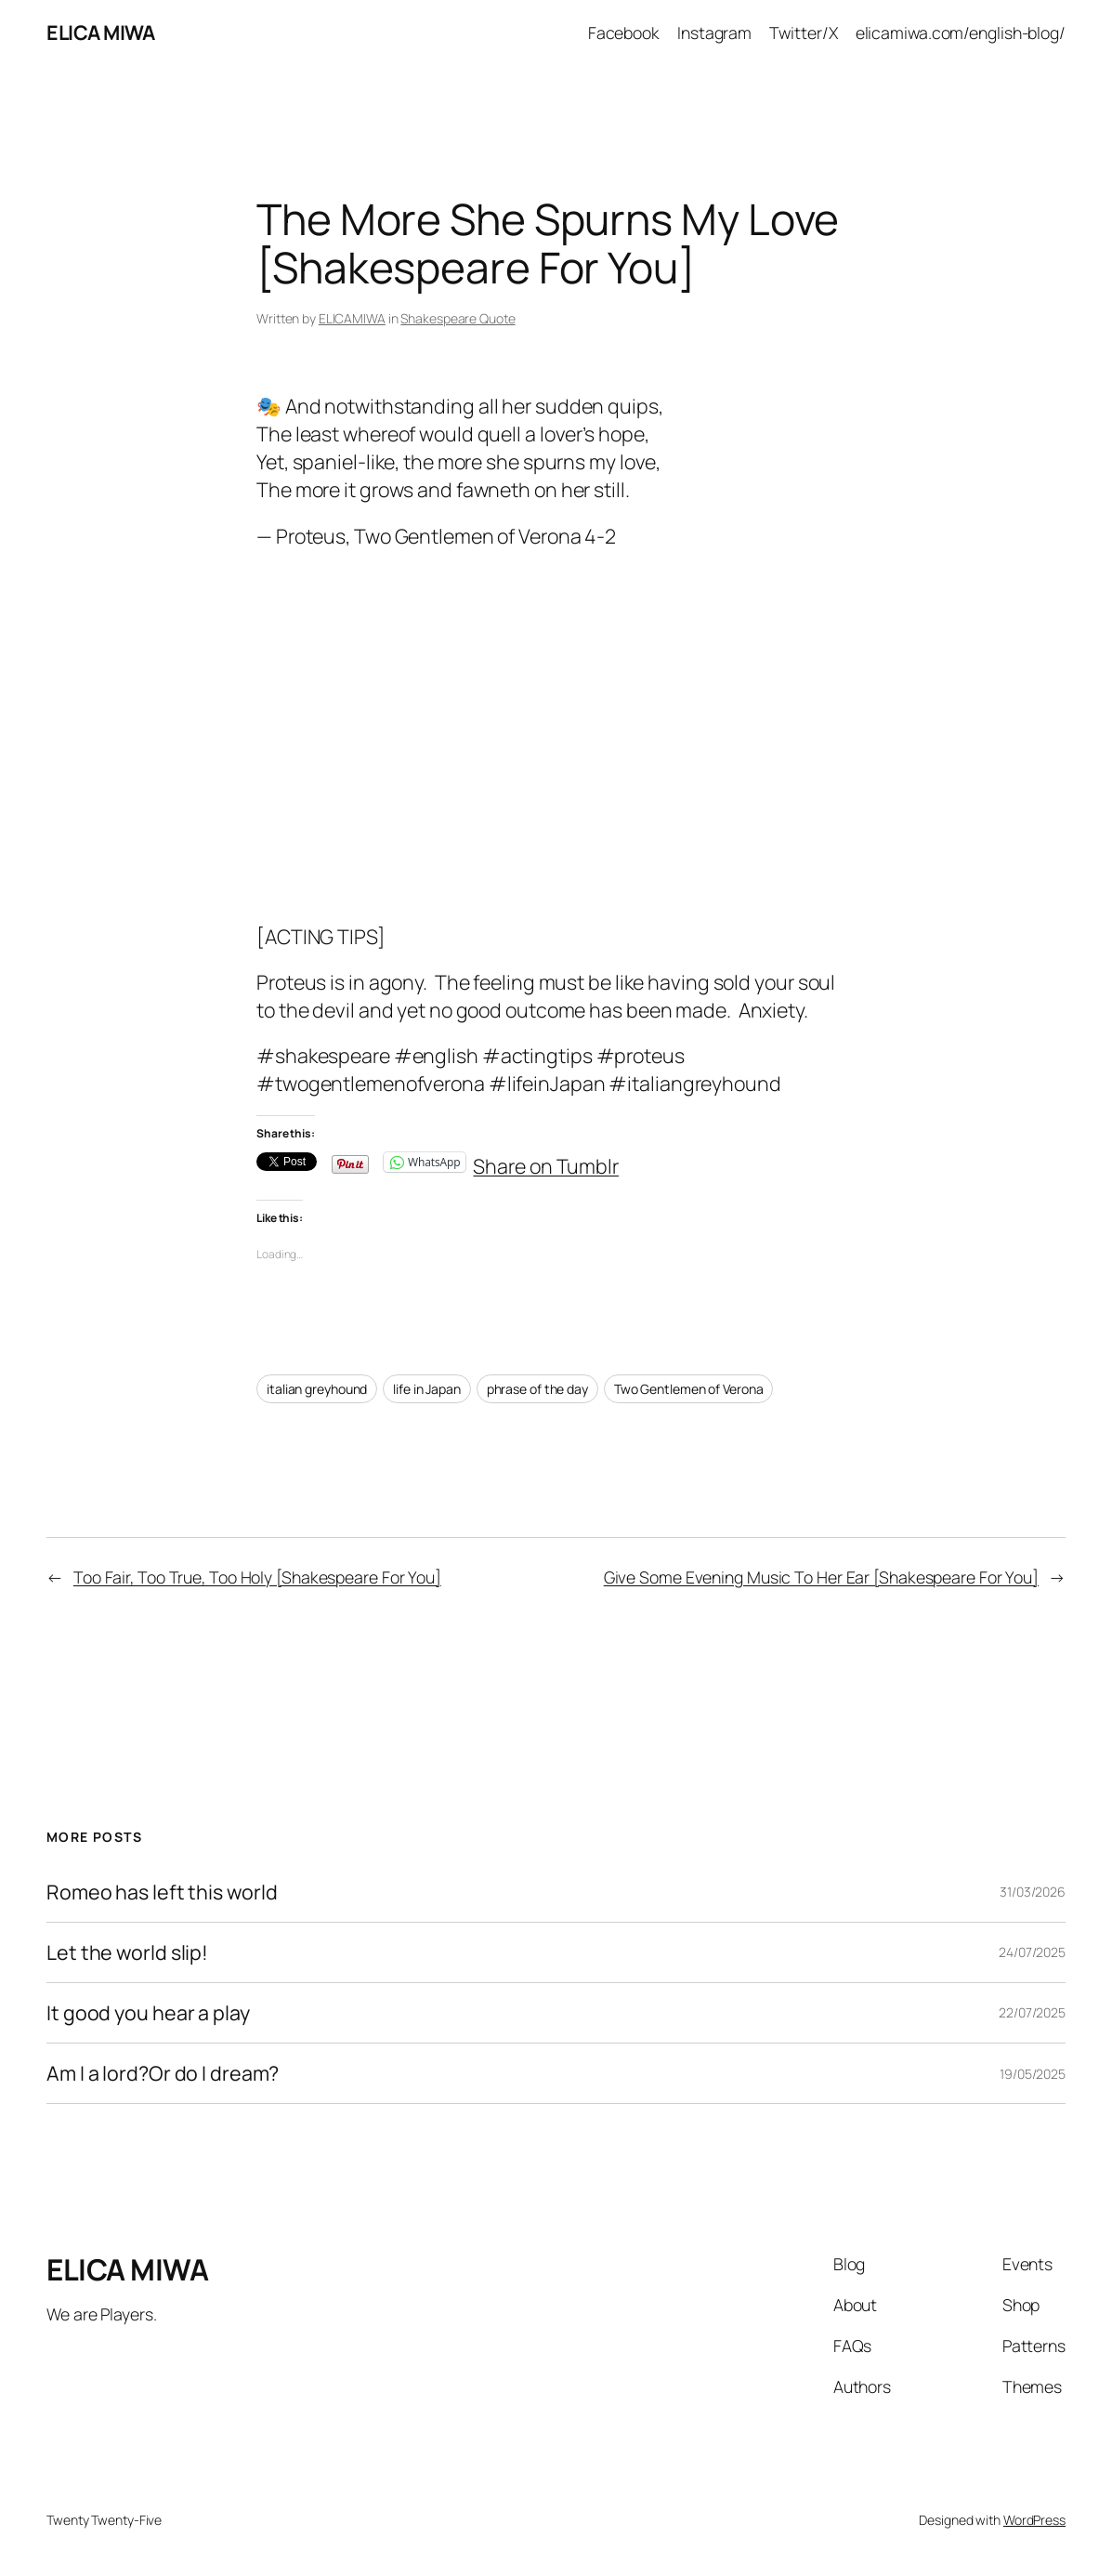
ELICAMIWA (352, 318)
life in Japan (427, 1389)
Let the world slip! (127, 1952)
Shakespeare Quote (457, 318)
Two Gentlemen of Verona (689, 1389)
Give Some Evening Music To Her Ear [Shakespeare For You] (821, 1577)
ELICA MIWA (100, 32)
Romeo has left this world (162, 1892)
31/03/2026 (1033, 1891)
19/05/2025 (1033, 2074)
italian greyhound (317, 1389)
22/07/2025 (1032, 2012)
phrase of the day (537, 1389)
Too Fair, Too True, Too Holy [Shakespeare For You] (257, 1577)
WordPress (1034, 2520)
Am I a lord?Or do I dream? (162, 2073)
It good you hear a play (148, 2013)
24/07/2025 (1032, 1952)
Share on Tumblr (546, 1160)
